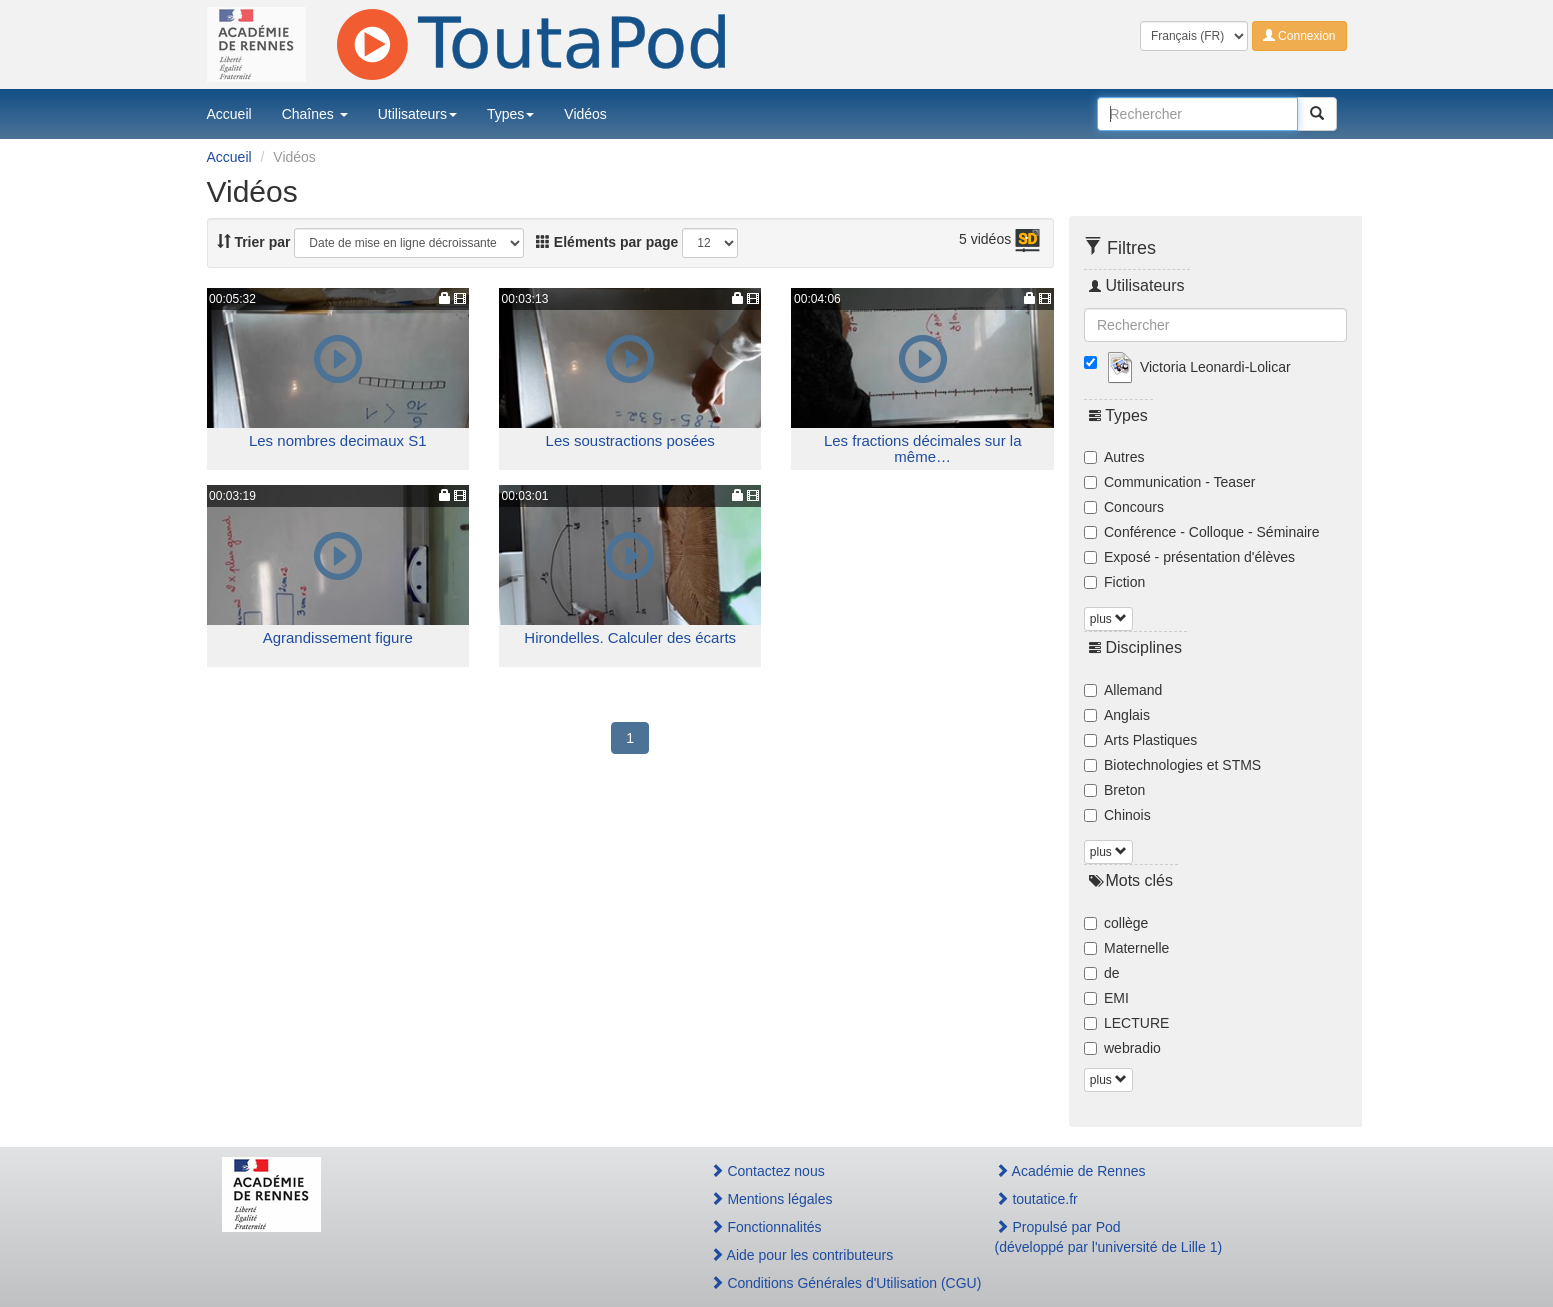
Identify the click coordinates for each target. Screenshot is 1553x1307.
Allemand (1123, 690)
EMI (1106, 998)
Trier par (254, 242)
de (1102, 973)
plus (1108, 619)
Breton (1114, 790)
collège (1116, 923)
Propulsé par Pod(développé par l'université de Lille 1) (1109, 1237)
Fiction (1114, 582)
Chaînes (315, 114)
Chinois (1117, 815)
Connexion (1299, 36)
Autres (1114, 457)
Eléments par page (607, 242)
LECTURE (1126, 1023)
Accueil (229, 114)
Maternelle (1126, 948)
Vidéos (585, 114)
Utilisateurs (417, 114)
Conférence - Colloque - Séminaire (1202, 532)
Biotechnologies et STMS (1172, 765)
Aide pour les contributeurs (802, 1255)
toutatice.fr (1036, 1199)
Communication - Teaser (1169, 482)
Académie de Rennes (1070, 1171)
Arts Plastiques (1140, 740)
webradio (1122, 1048)
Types (510, 114)
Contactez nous (767, 1171)
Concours (1124, 507)
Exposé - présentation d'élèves (1189, 557)
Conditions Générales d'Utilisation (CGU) (831, 1283)
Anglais (1117, 715)
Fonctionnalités (766, 1227)
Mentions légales (771, 1199)
